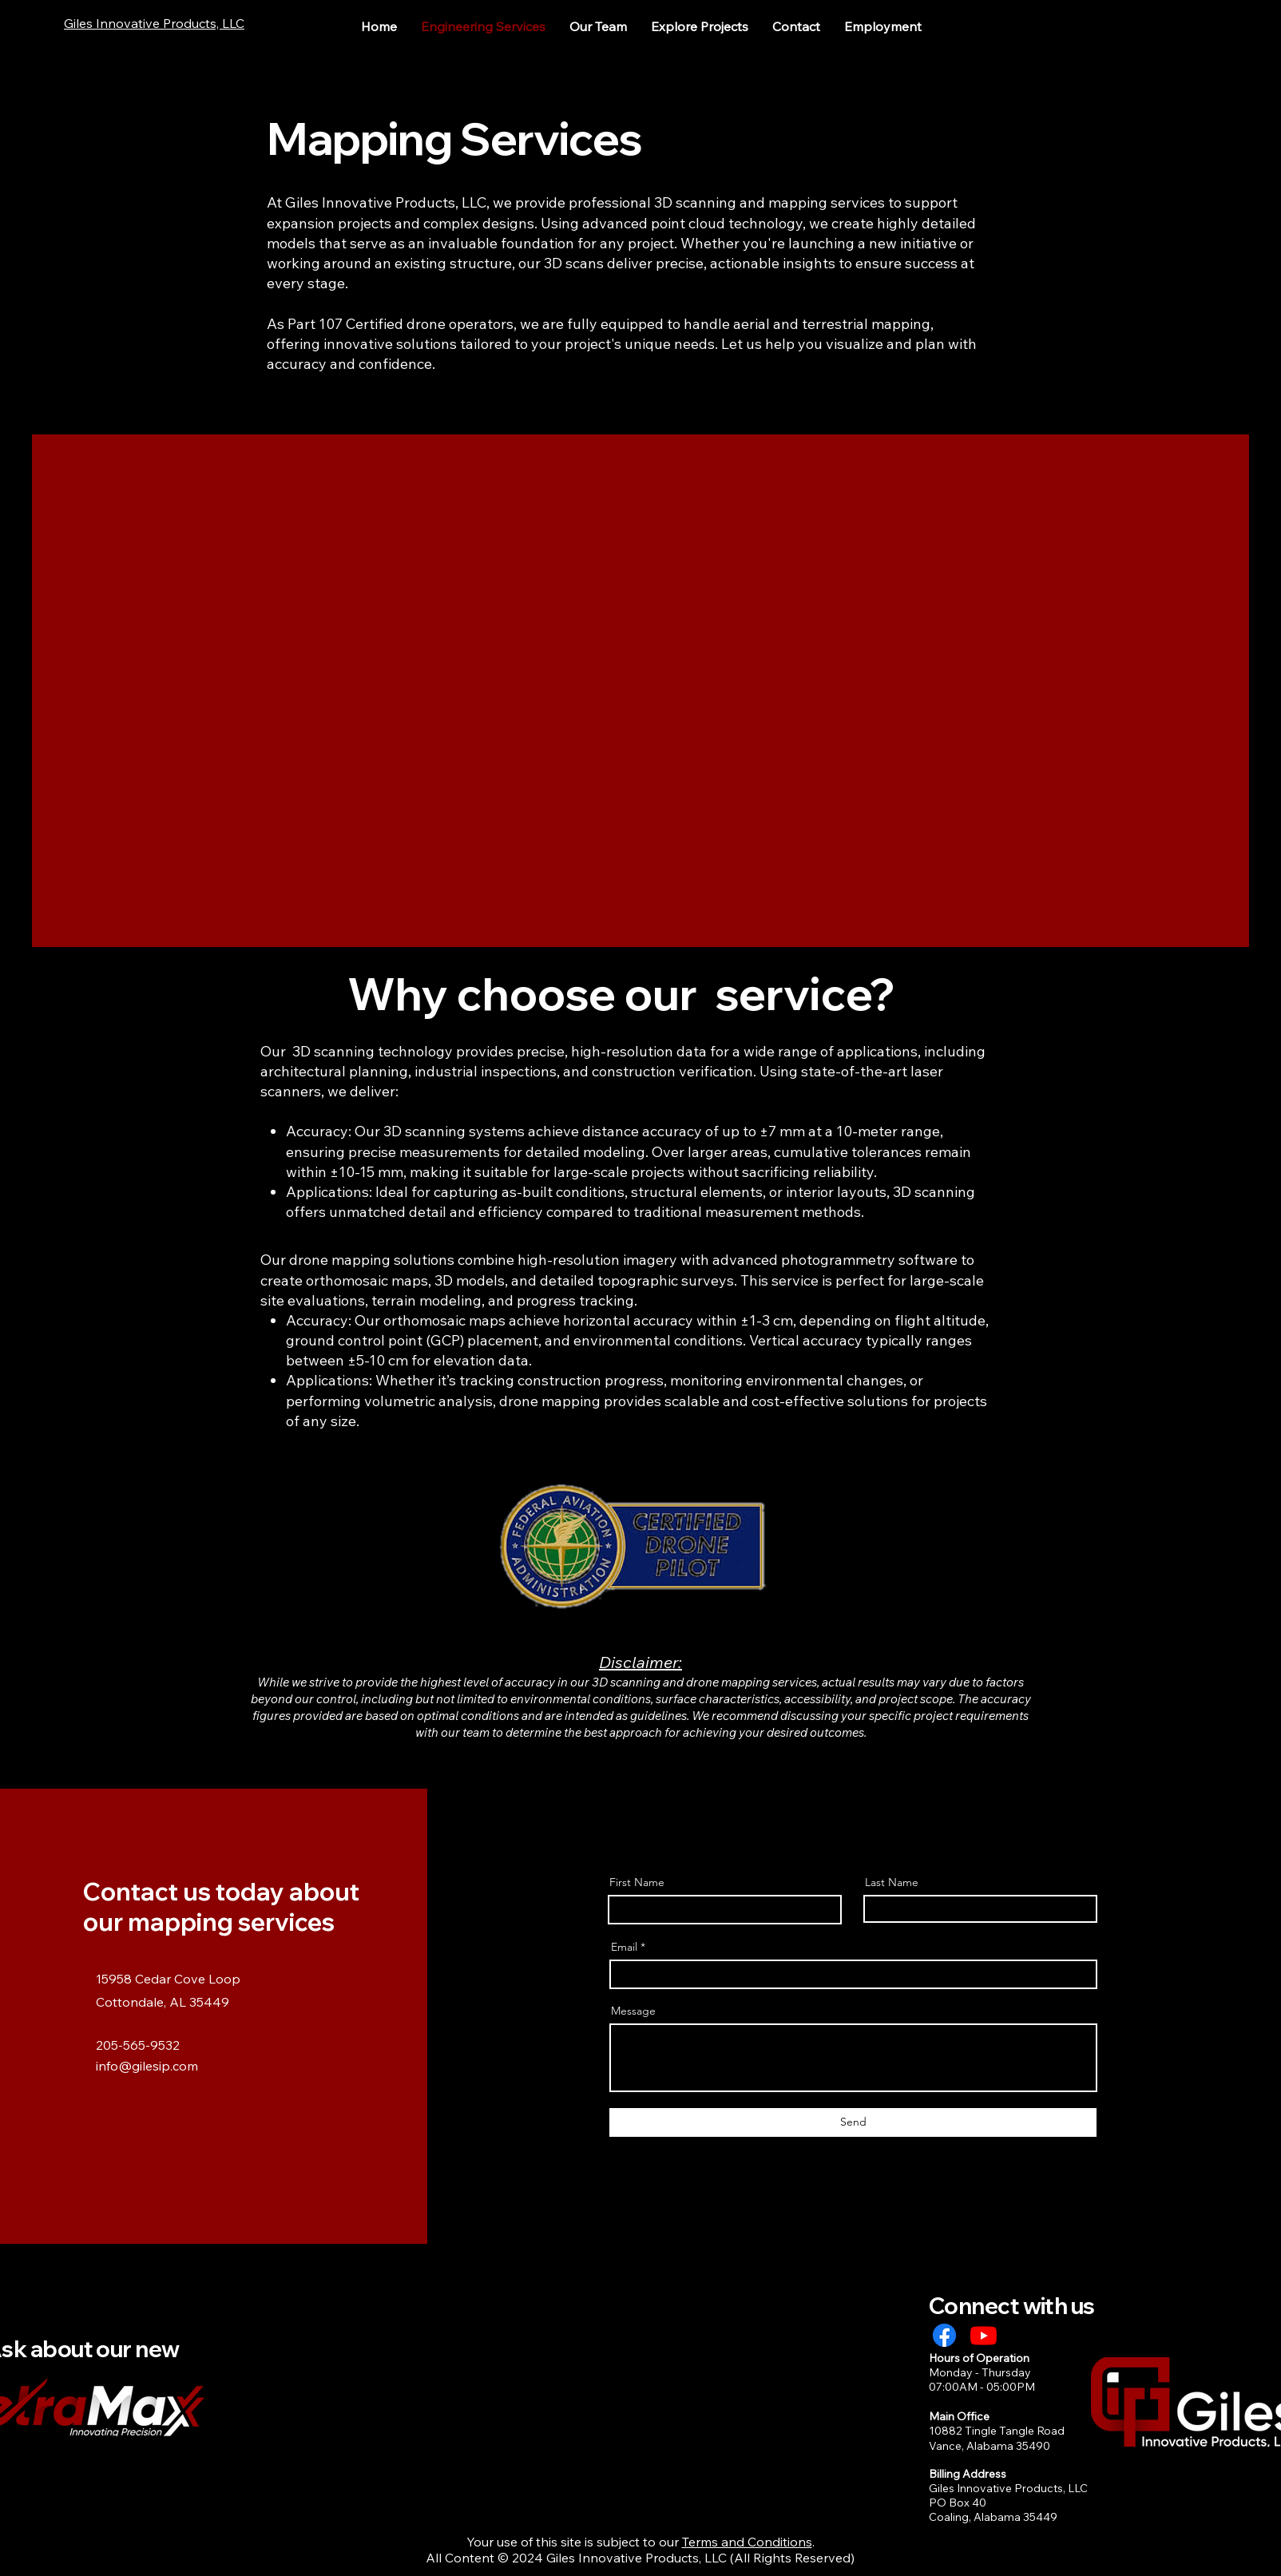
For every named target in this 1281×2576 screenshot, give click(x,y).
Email (624, 1946)
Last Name (891, 1882)
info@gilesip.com (147, 2066)
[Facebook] (944, 2335)
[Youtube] (983, 2335)
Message (633, 2010)
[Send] (853, 2122)
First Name (636, 1882)
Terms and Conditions (747, 2542)
